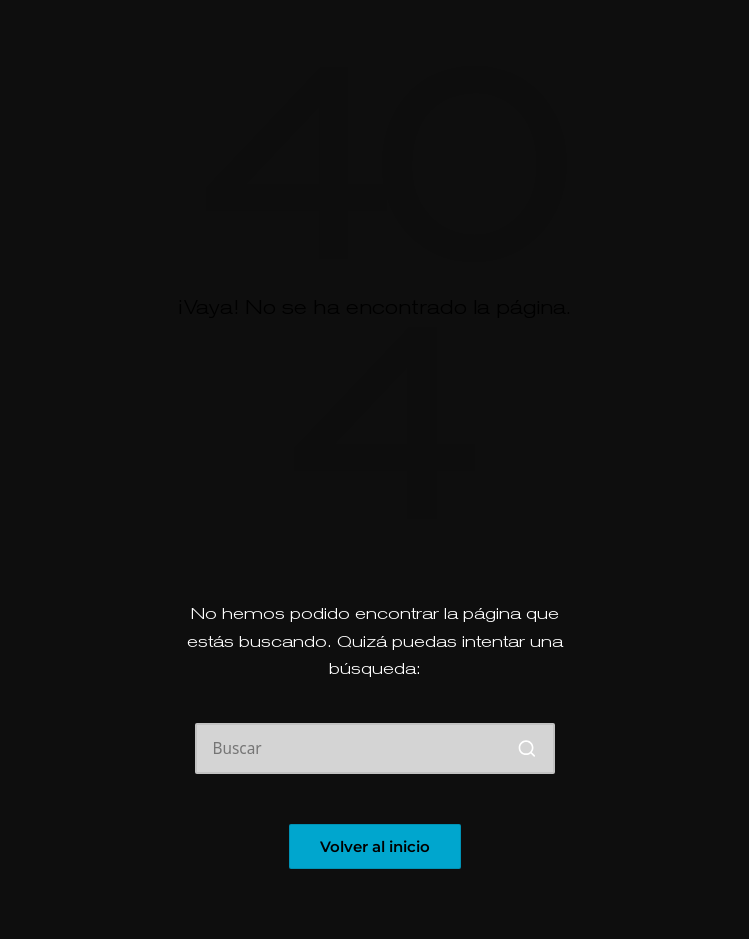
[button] (527, 748)
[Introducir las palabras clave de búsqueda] (375, 748)
